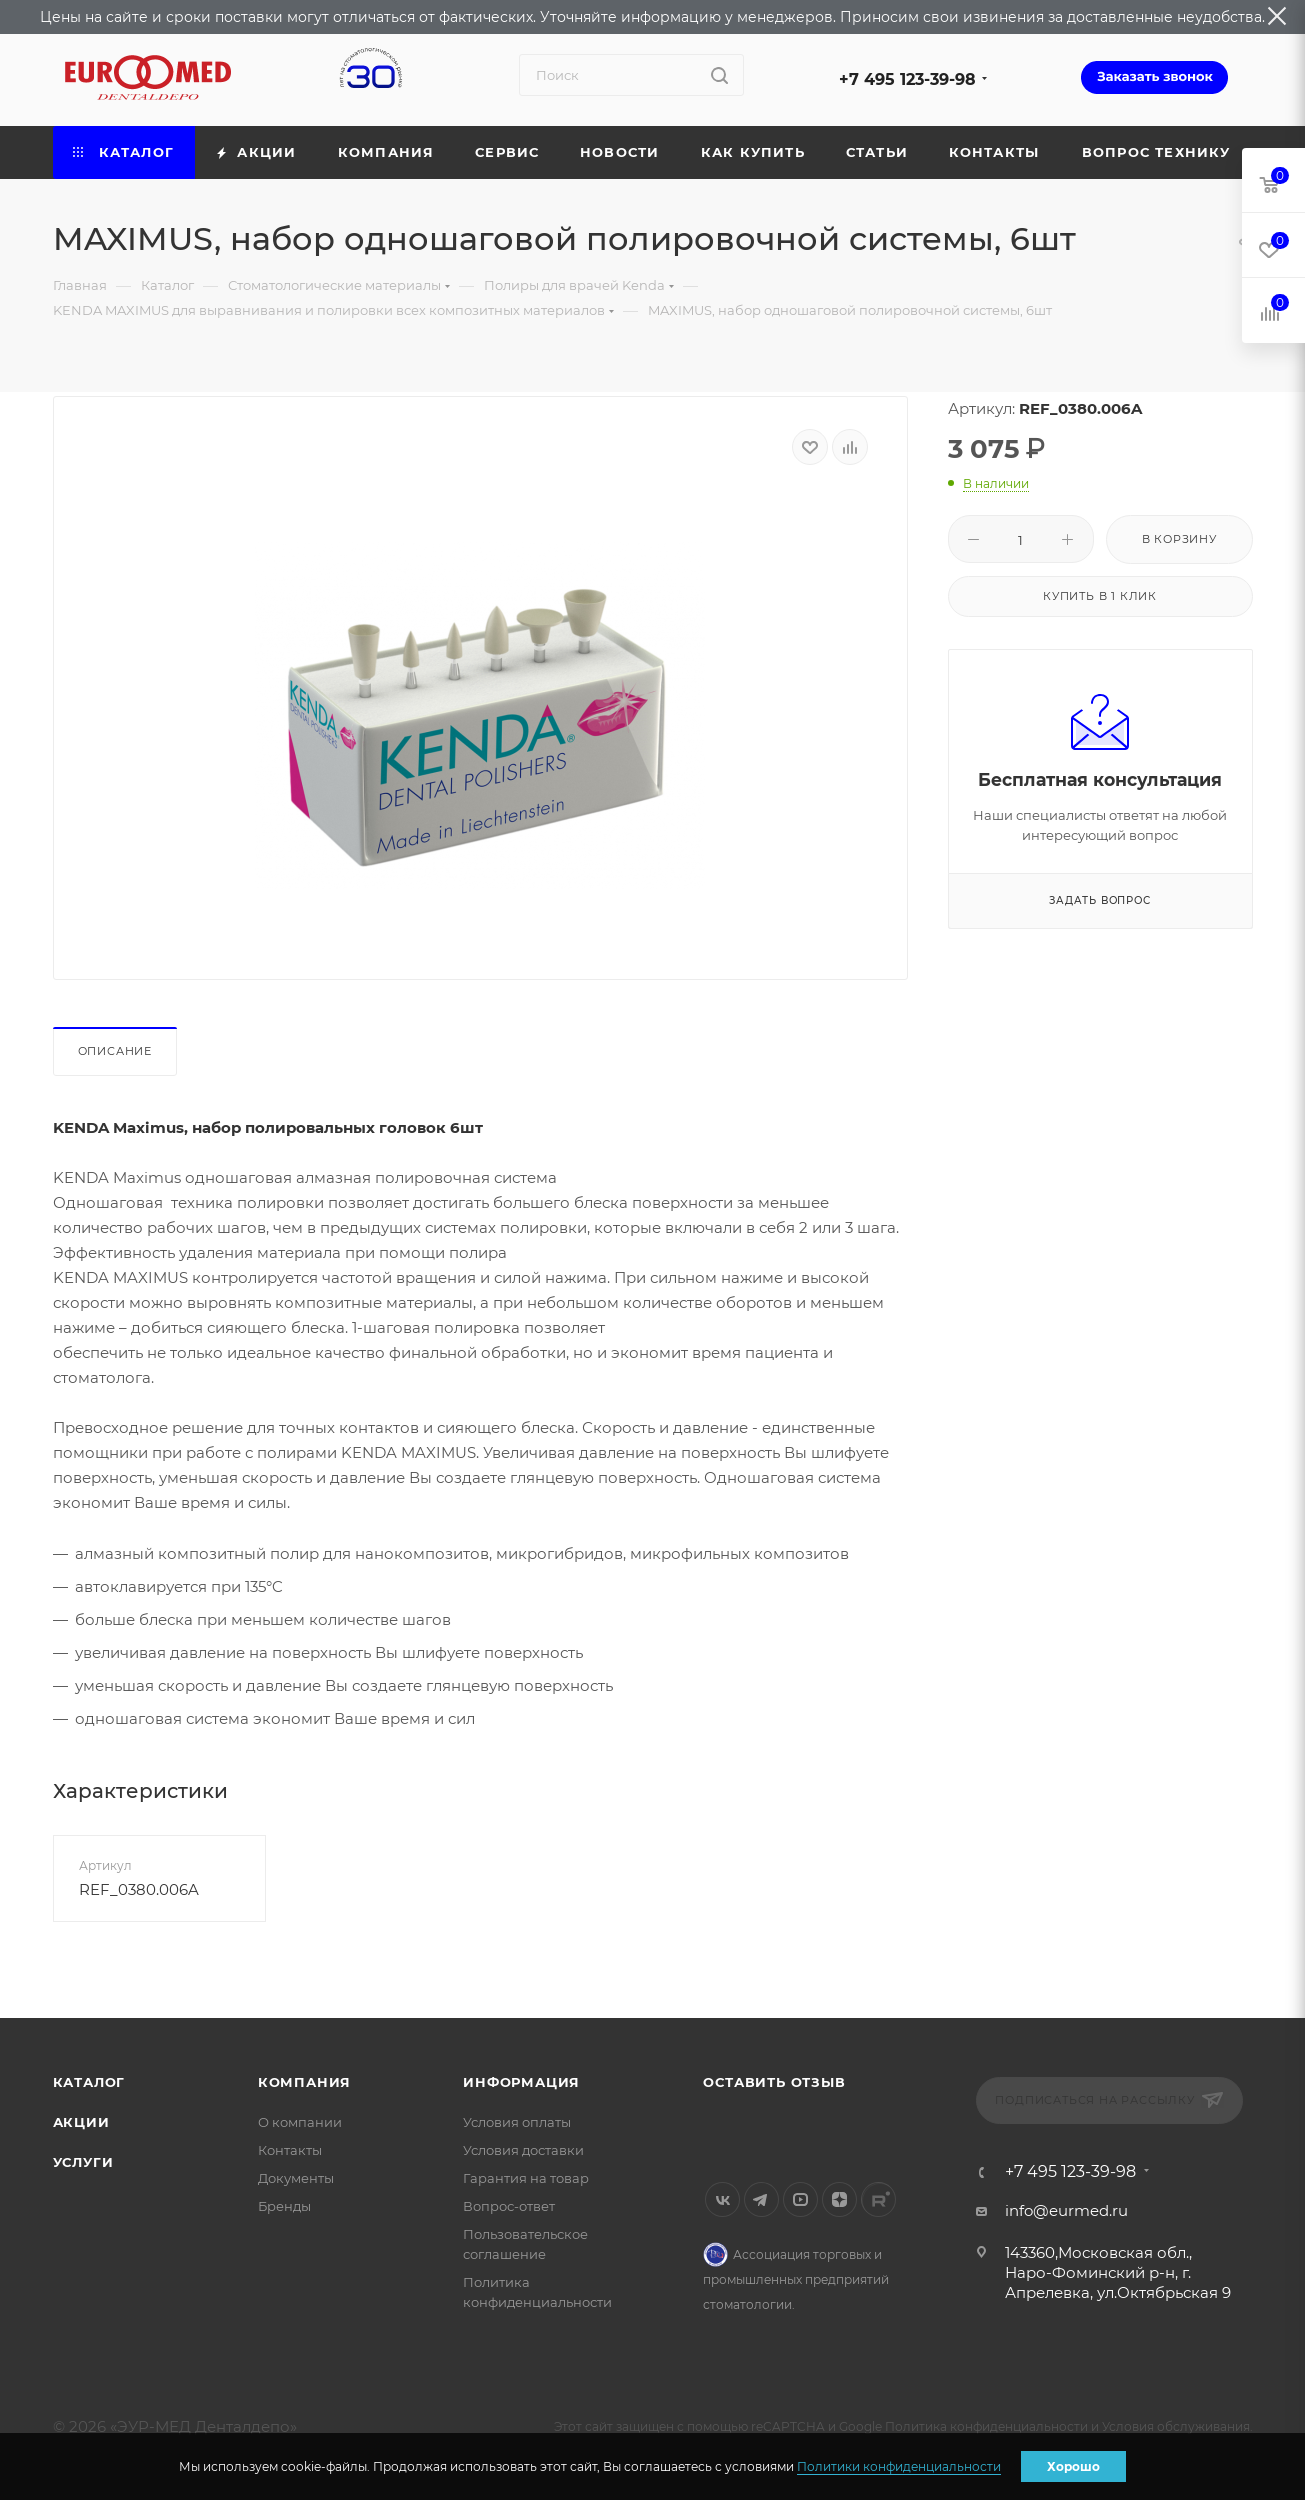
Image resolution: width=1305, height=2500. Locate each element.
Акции (81, 2122)
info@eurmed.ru (1066, 2210)
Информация (521, 2082)
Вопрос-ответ (509, 2206)
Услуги (83, 2162)
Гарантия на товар (526, 2178)
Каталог (89, 2082)
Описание (115, 1051)
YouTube (800, 2199)
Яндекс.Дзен (839, 2199)
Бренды (284, 2206)
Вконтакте (722, 2199)
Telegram (761, 2199)
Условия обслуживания (1176, 2426)
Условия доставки (523, 2150)
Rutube (878, 2199)
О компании (300, 2122)
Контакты (290, 2150)
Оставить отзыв (774, 2082)
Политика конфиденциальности (986, 2426)
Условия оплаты (517, 2122)
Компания (304, 2082)
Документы (296, 2178)
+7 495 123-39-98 (907, 79)
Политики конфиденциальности (899, 2466)
